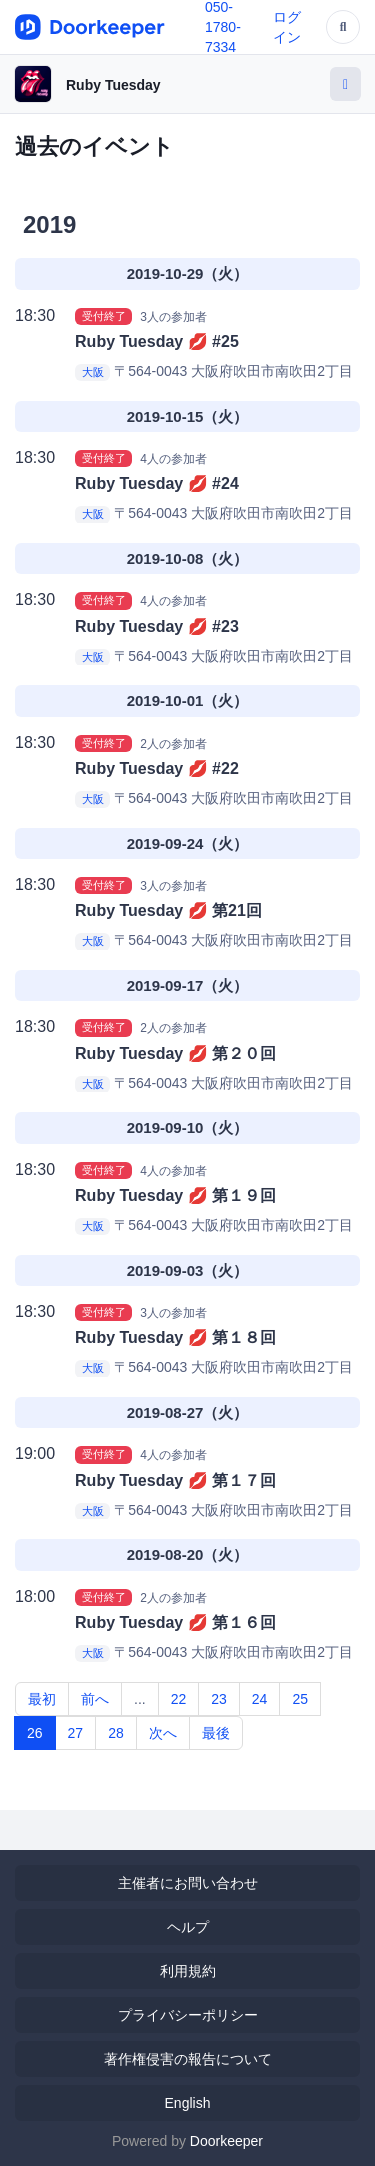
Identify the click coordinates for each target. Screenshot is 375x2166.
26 (35, 1733)
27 (76, 1733)
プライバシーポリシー (188, 2015)
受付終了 (104, 316)
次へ (163, 1733)
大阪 (93, 372)
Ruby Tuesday (113, 85)
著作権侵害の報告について (188, 2059)
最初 (42, 1699)
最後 (216, 1733)
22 (179, 1699)
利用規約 (188, 1971)
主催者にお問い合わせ (188, 1883)
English (188, 2103)
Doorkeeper (226, 2141)
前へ (95, 1699)
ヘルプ (188, 1927)
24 (260, 1699)
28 (116, 1733)
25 (300, 1699)
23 (219, 1699)
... (140, 1699)
